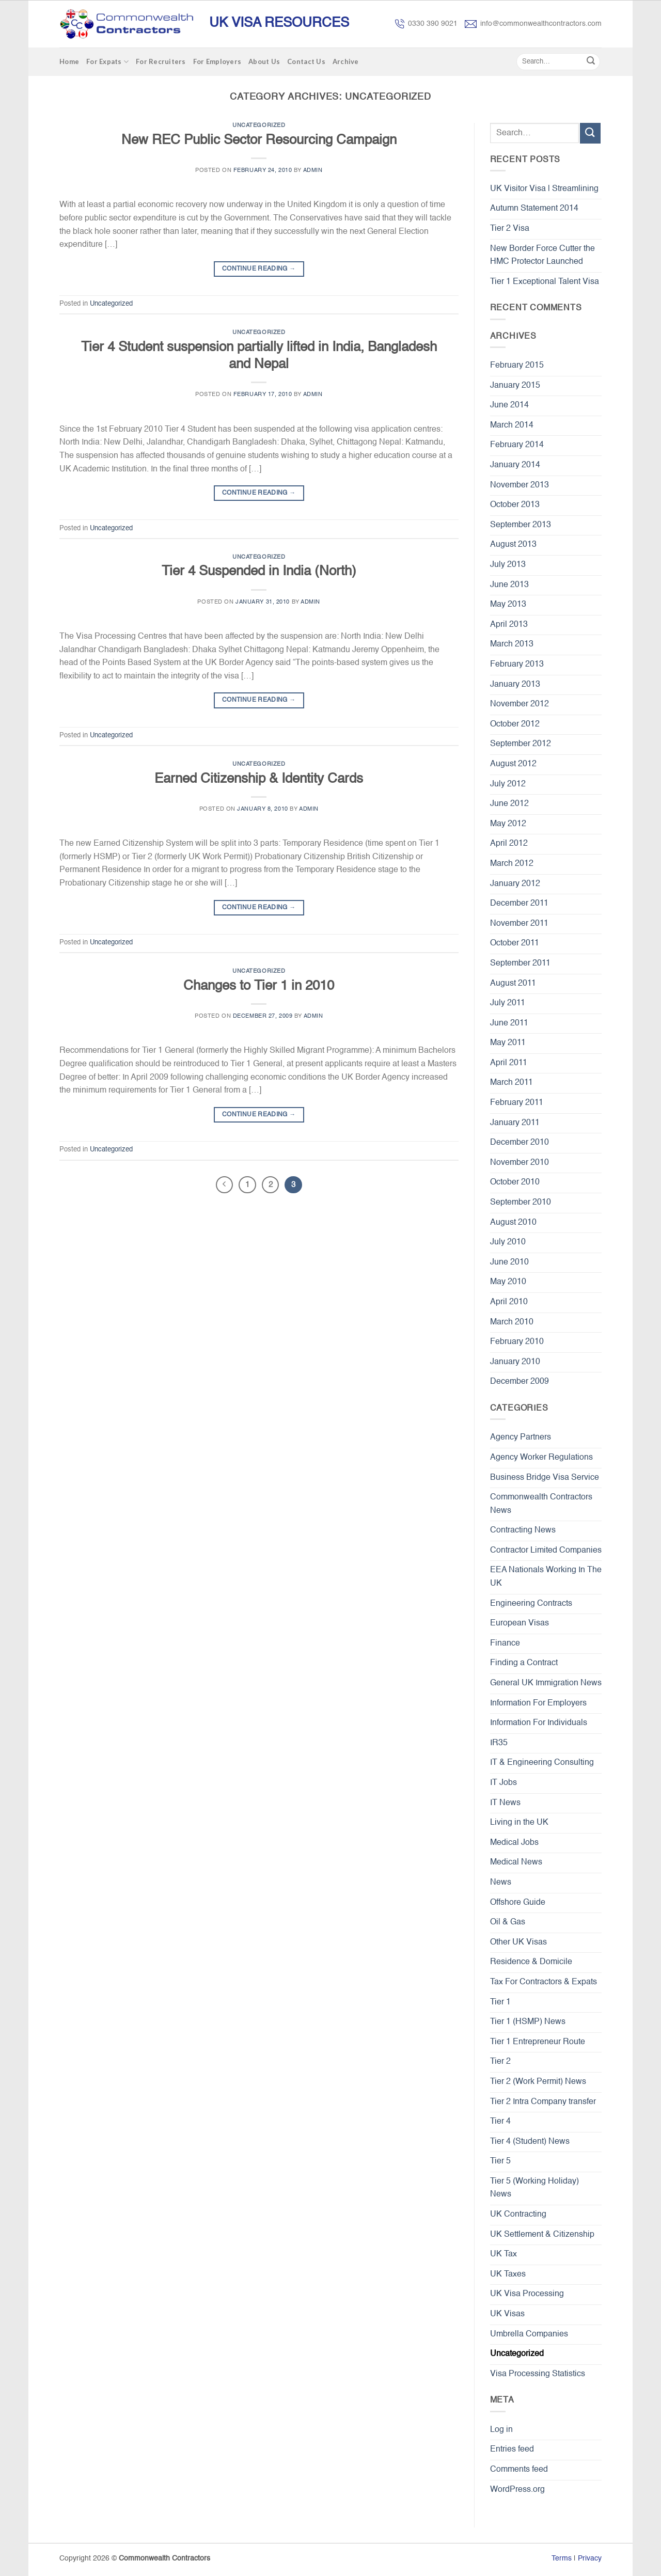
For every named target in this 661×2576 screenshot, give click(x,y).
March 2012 (511, 864)
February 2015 (517, 365)
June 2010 (509, 1262)
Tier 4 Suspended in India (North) (259, 571)
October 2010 (515, 1182)
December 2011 (519, 903)
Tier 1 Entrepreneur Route (537, 2042)
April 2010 (509, 1302)
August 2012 (513, 764)
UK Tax (503, 2254)
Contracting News (523, 1530)
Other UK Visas (518, 1942)
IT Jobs (503, 1783)
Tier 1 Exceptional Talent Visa (544, 282)
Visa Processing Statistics (537, 2374)
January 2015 (515, 386)
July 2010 (508, 1242)
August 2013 (513, 545)
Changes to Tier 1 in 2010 (258, 986)
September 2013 (520, 525)
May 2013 (508, 604)
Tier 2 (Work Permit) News (538, 2082)
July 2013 (508, 565)
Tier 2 (500, 2062)
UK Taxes (508, 2274)
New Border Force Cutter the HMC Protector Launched (542, 255)
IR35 (499, 1743)
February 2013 (517, 664)
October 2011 (514, 943)
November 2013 (519, 485)
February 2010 (517, 1342)
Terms (562, 2558)
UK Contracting (518, 2214)
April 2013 (509, 625)
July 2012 (508, 784)
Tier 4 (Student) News (530, 2142)
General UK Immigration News (546, 1683)
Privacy (590, 2558)
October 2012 (515, 724)
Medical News (516, 1862)
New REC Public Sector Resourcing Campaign (259, 140)
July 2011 (507, 1003)
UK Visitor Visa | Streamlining (544, 189)
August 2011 (513, 983)
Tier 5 (500, 2161)
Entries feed (512, 2449)
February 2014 (517, 445)
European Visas (519, 1623)
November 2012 (519, 704)
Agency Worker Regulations (541, 1457)
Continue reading (259, 269)
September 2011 (520, 963)
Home (69, 61)
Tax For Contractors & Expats (543, 1982)
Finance (505, 1643)
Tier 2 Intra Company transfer (543, 2102)
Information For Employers (538, 1703)
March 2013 (511, 644)
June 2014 (509, 405)
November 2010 (519, 1163)
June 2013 (509, 585)
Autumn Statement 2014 (534, 208)
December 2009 (519, 1382)
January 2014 (515, 465)
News (500, 1882)
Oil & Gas (507, 1922)
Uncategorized (258, 125)
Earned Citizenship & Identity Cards (258, 779)
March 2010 (511, 1322)
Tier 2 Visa (509, 229)
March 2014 (511, 425)
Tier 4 (500, 2121)
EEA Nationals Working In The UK (546, 1577)
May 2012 (508, 824)
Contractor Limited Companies (546, 1550)
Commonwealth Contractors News (541, 1504)
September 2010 (520, 1202)
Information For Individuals (538, 1723)
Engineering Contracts (531, 1604)
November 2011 (519, 924)
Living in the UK (519, 1823)
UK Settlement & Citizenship (542, 2235)
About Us (264, 61)
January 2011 (515, 1123)
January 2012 (515, 884)
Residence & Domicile (531, 1962)
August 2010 (513, 1223)
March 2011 (511, 1083)
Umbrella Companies (529, 2334)
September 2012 (520, 744)
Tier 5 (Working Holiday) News (534, 2188)
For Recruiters (161, 61)
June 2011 (509, 1023)
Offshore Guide (517, 1903)
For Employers (217, 61)
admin (313, 170)
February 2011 (516, 1103)
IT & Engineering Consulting (542, 1763)
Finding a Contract (524, 1663)
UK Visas (507, 2314)
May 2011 (508, 1043)
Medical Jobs (514, 1843)
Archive (346, 61)
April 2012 (509, 844)
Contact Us (306, 61)
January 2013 (515, 685)
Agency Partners (520, 1437)
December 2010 (519, 1143)
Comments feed (519, 2470)
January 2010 (515, 1362)
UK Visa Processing (527, 2294)
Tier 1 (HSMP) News (527, 2022)
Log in (501, 2430)
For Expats (107, 62)
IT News (505, 1803)
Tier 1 (500, 2002)
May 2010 (508, 1282)
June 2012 (509, 804)
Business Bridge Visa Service (544, 1478)
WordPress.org (517, 2490)
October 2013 (515, 505)
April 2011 (508, 1063)
